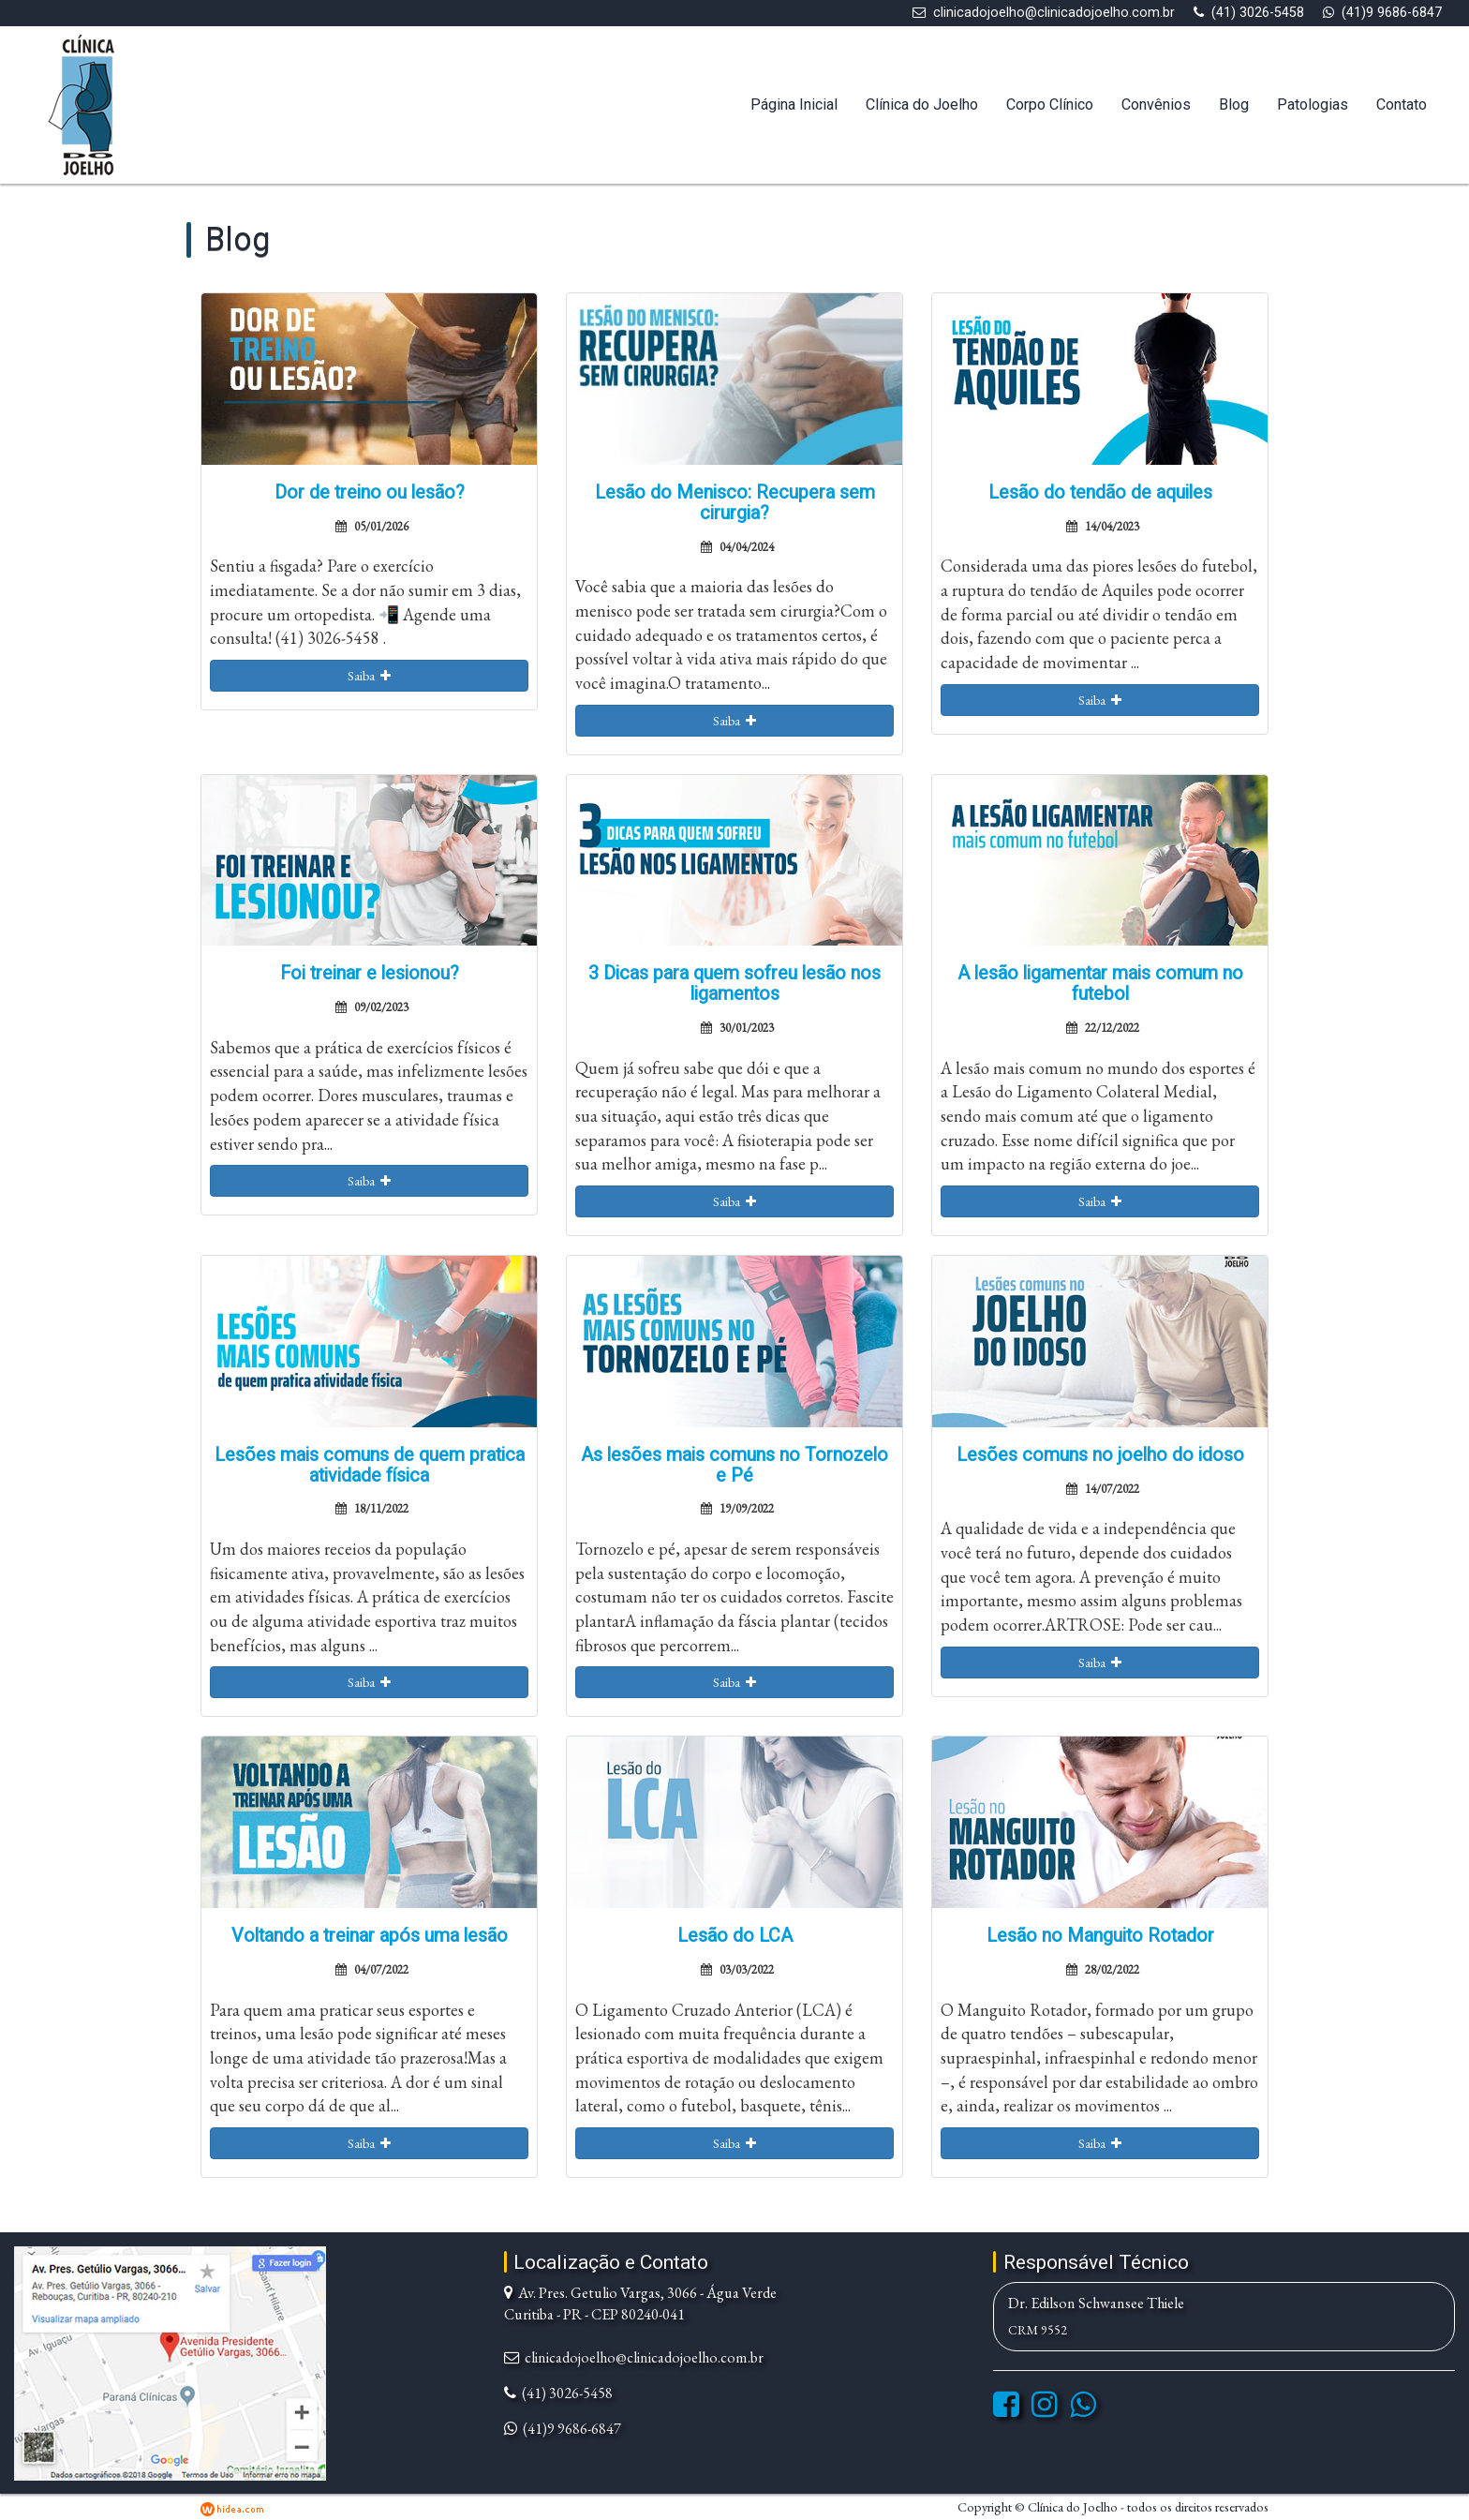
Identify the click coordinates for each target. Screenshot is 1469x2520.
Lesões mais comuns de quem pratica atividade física (370, 1465)
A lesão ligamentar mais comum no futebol (1100, 983)
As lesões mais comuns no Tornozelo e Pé (734, 1465)
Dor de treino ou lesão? (370, 492)
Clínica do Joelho (922, 104)
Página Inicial (794, 104)
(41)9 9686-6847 (1392, 13)
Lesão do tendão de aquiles (1100, 492)
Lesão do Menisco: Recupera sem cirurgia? (735, 503)
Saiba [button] (369, 675)
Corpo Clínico (1049, 104)
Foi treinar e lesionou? (369, 973)
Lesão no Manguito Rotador (1100, 1935)
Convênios (1156, 104)
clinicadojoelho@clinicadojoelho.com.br (1054, 13)
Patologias (1312, 104)
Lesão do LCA (735, 1935)
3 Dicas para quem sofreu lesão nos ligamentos (734, 983)
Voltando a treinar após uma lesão (369, 1935)
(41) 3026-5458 (1257, 13)
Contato (1401, 104)
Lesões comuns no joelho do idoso (1100, 1455)
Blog (1234, 104)
